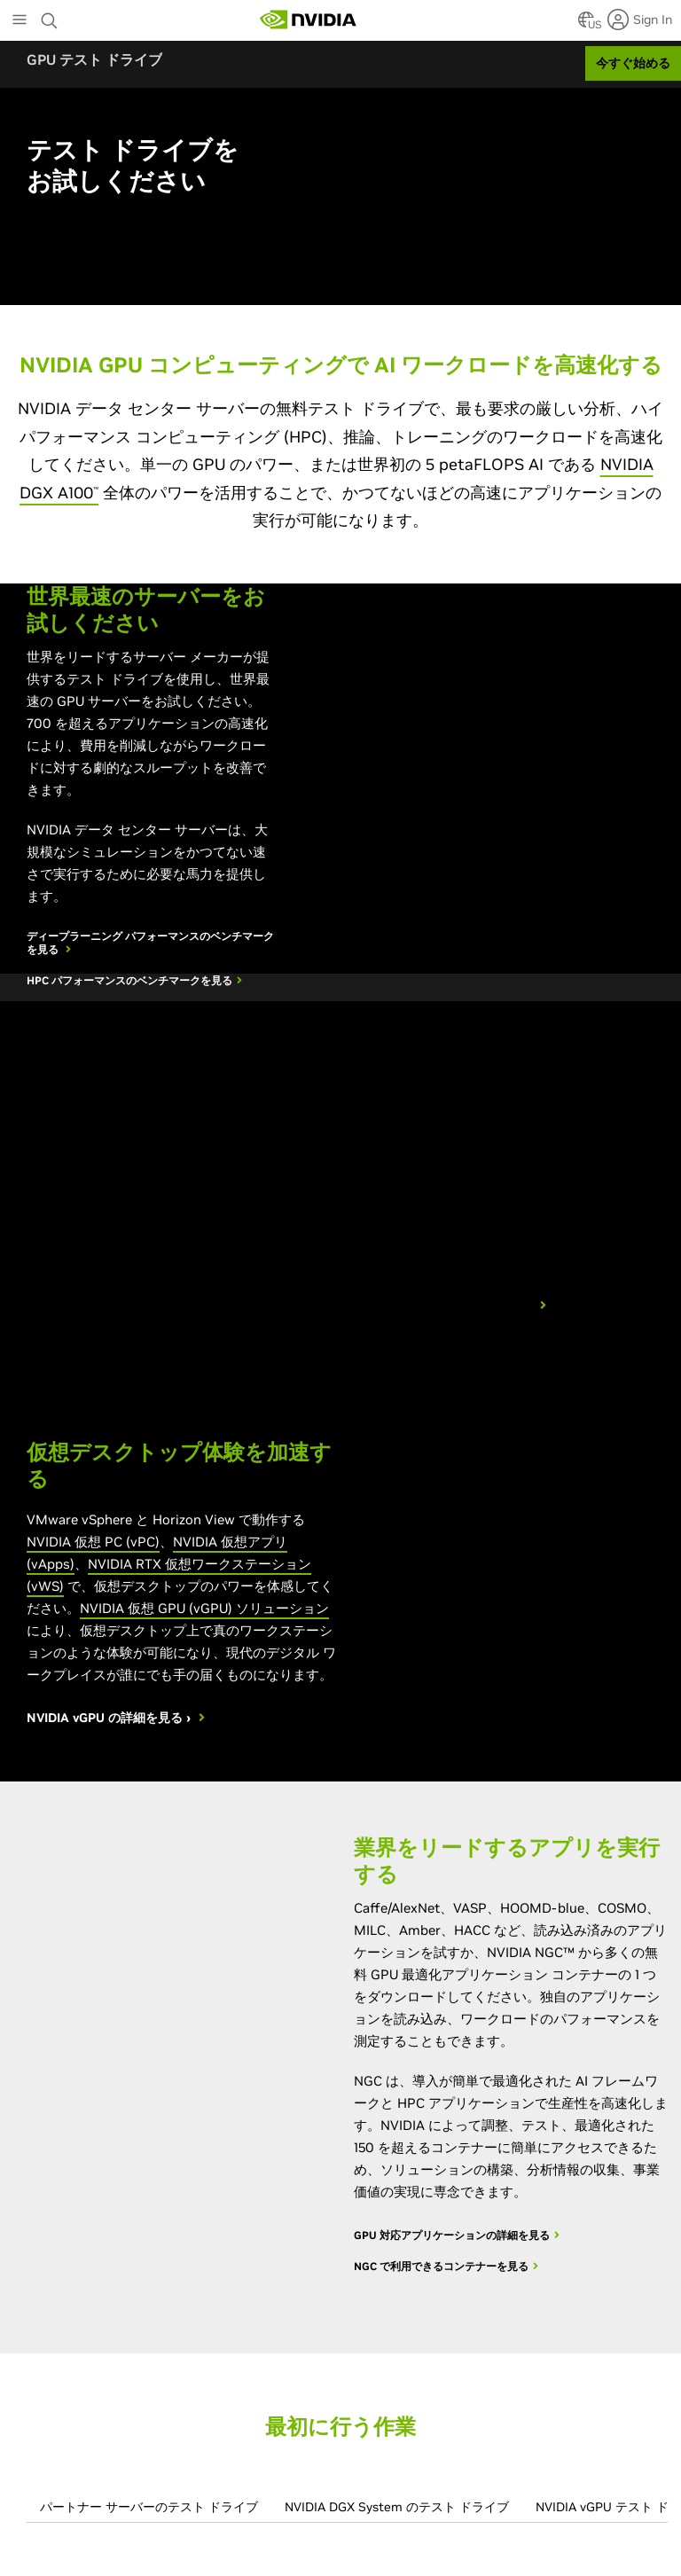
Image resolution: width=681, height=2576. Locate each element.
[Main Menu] (19, 21)
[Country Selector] (586, 25)
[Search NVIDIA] (51, 16)
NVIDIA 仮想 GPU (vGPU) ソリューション (204, 1608)
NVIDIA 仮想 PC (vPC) (93, 1541)
